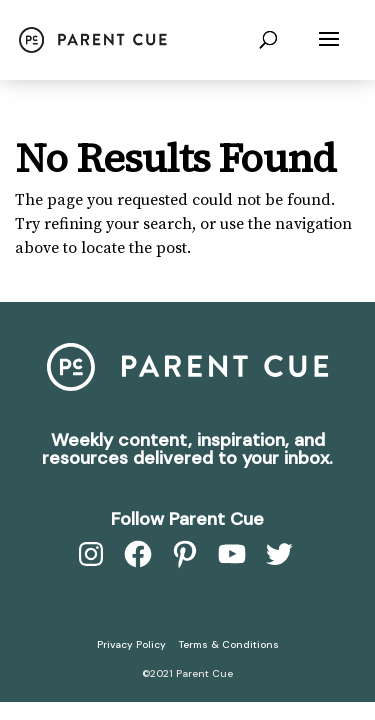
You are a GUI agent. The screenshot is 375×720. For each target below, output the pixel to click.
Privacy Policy (131, 644)
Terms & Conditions (229, 644)
